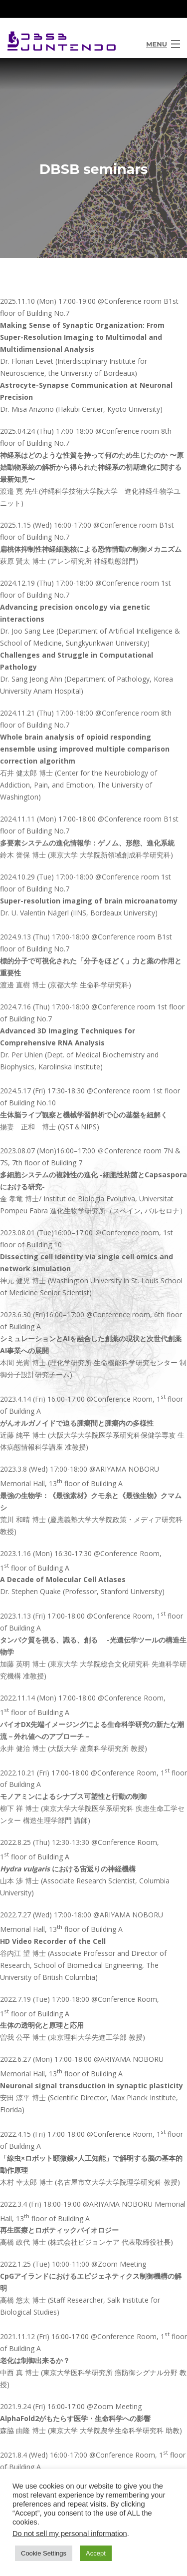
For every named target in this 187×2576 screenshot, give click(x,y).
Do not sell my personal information (69, 2534)
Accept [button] (96, 2553)
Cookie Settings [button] (43, 2553)
